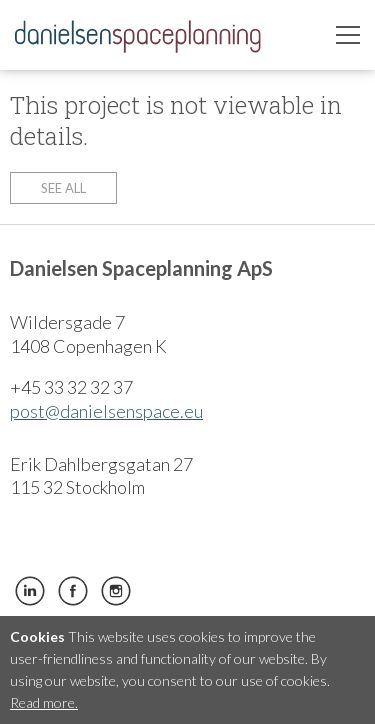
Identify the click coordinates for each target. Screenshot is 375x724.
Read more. (44, 702)
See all (63, 188)
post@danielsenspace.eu (106, 411)
